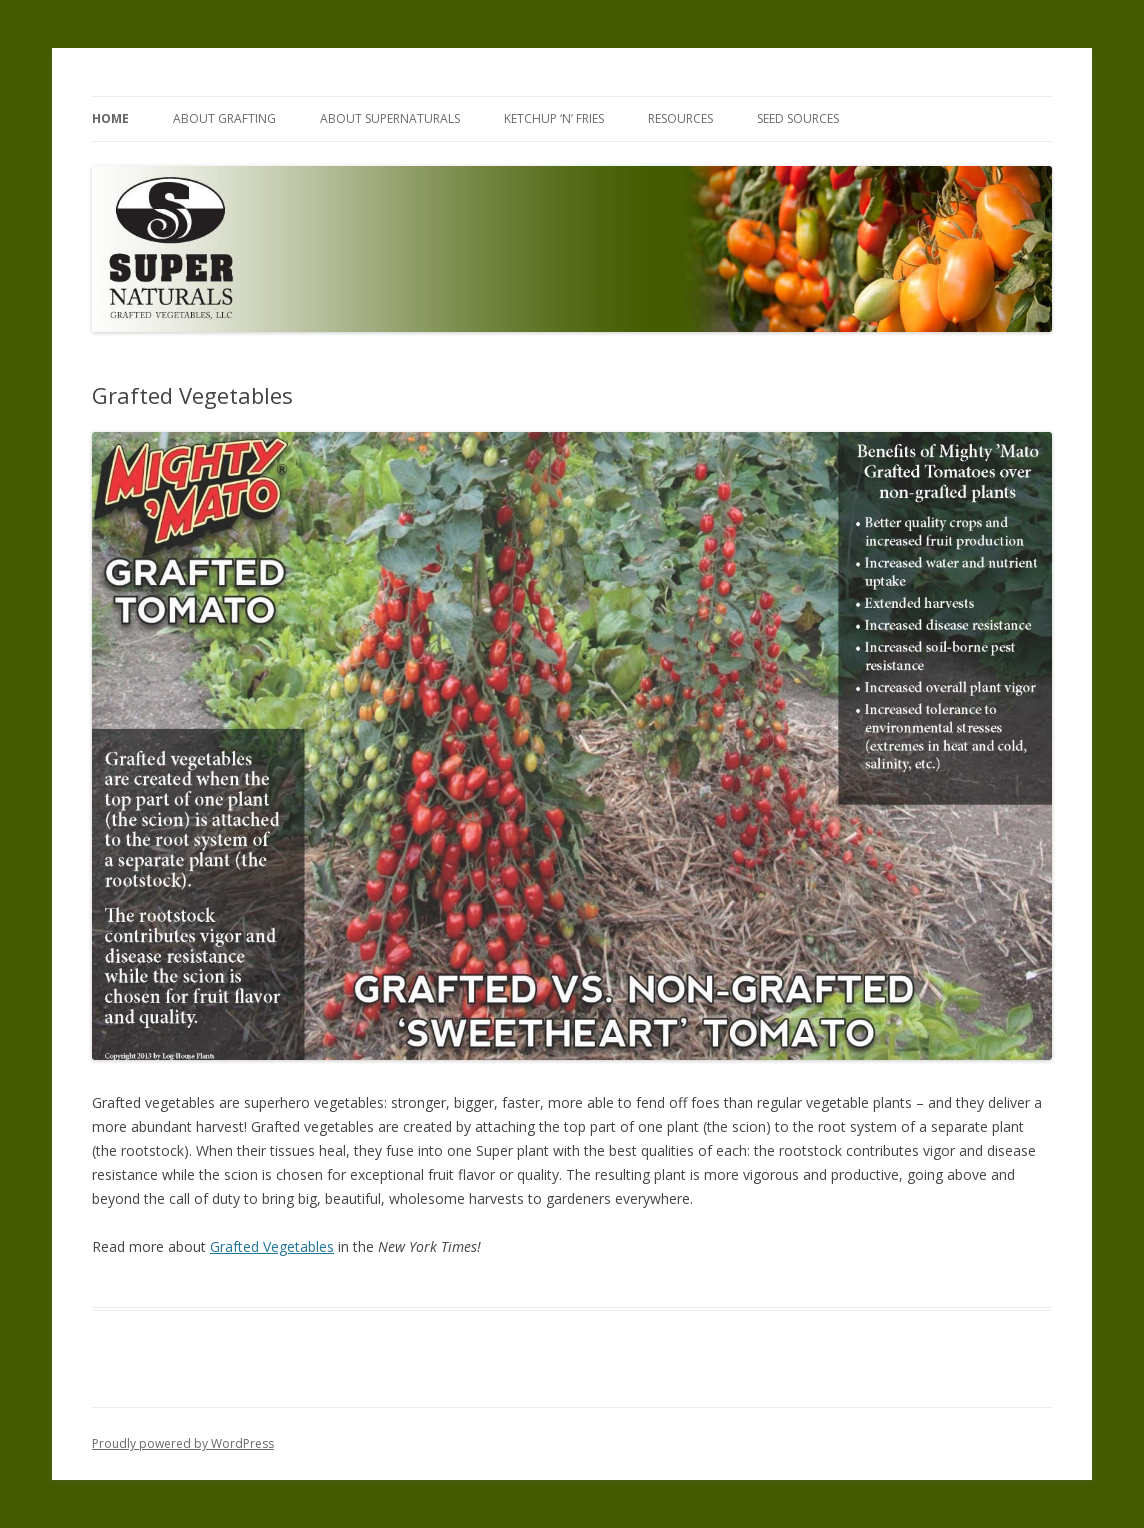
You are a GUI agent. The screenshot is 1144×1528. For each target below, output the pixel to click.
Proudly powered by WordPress (183, 1443)
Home (110, 118)
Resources (680, 118)
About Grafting (224, 118)
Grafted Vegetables (272, 1246)
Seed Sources (798, 118)
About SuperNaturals (390, 118)
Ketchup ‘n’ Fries (554, 118)
